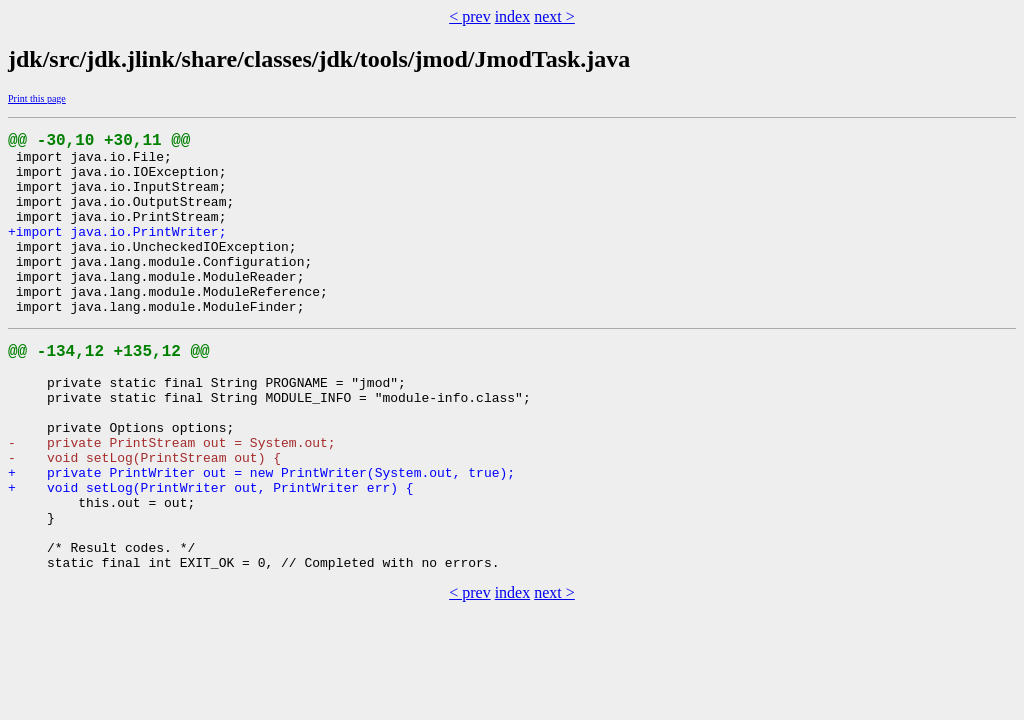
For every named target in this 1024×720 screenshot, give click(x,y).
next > (554, 16)
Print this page (37, 98)
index (513, 16)
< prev (469, 16)
